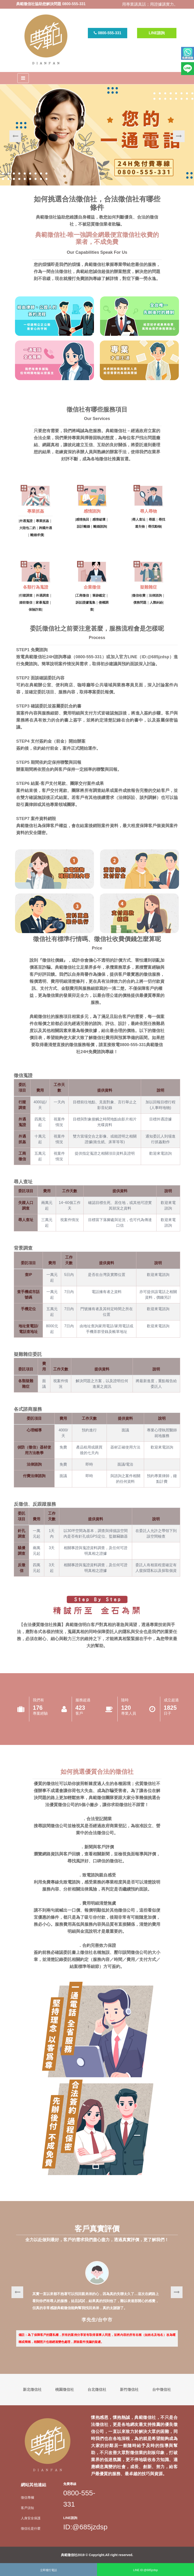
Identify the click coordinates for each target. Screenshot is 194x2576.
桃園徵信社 (64, 2389)
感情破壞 (98, 519)
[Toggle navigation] (23, 78)
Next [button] (179, 136)
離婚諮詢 (99, 526)
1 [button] (90, 191)
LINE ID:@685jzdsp (145, 2570)
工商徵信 (82, 595)
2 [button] (97, 191)
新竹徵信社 (129, 2389)
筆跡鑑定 (98, 595)
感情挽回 (82, 519)
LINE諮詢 (157, 33)
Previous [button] (15, 136)
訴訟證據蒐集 (85, 602)
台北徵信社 (97, 2389)
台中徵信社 (161, 2389)
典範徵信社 (69, 2555)
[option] (97, 136)
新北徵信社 (32, 2389)
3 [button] (104, 191)
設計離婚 (83, 526)
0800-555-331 (107, 33)
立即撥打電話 (48, 2570)
